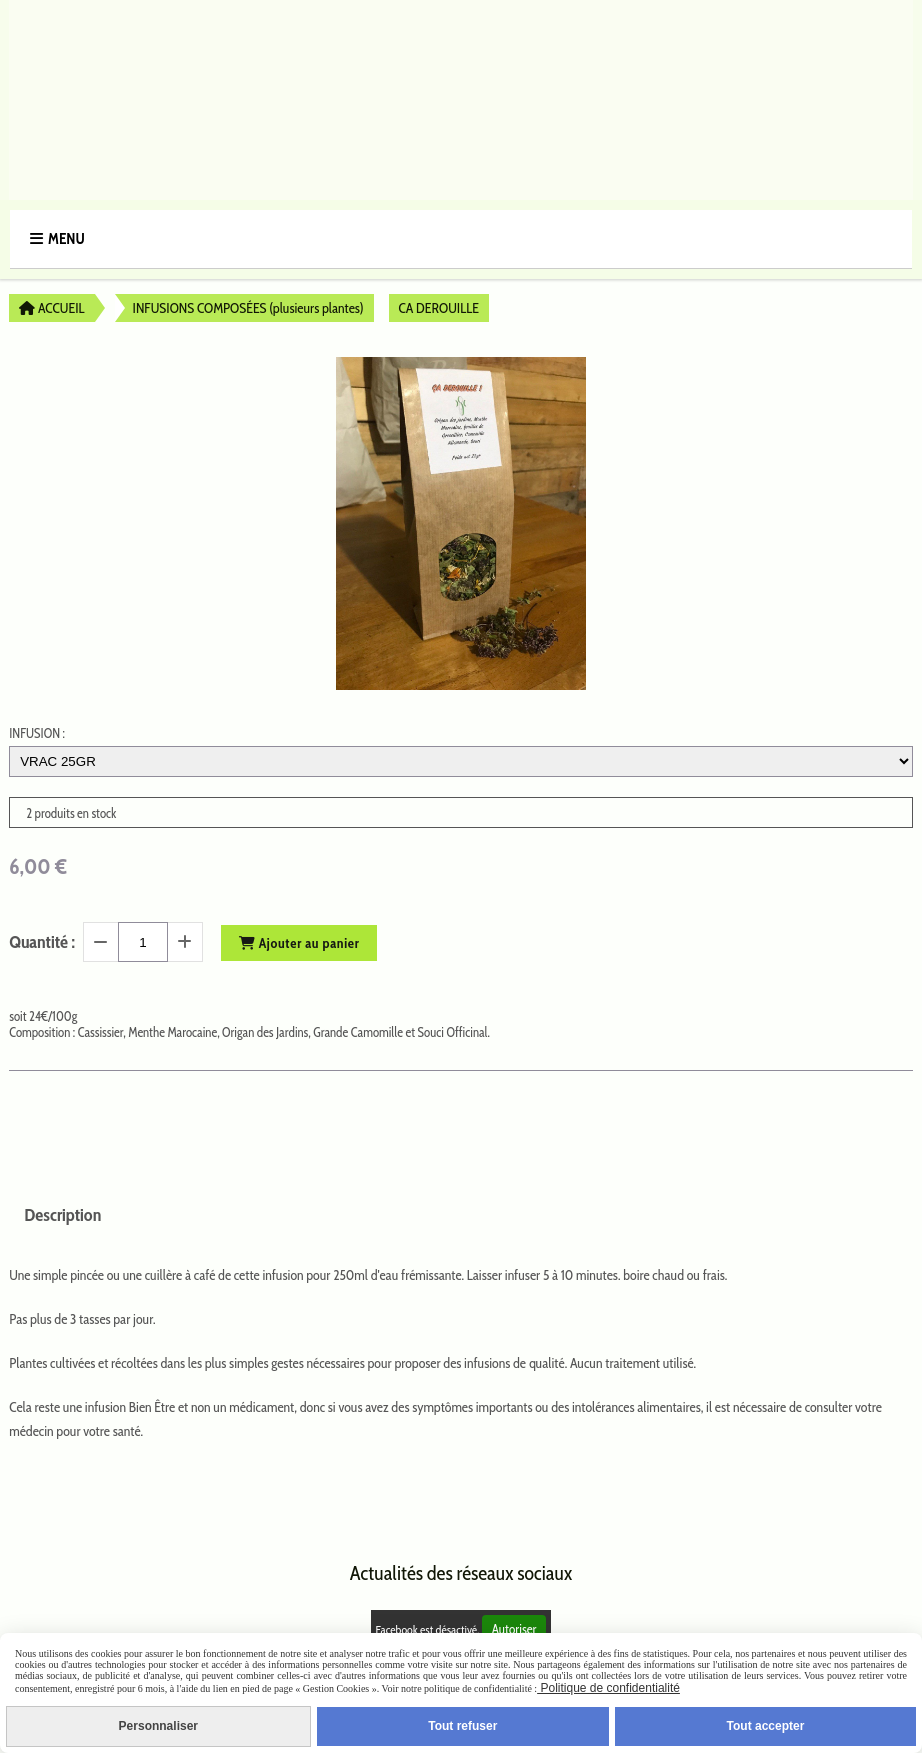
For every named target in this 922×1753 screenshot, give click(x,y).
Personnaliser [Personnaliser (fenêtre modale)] (158, 1726)
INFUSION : (37, 733)
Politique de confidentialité (608, 1688)
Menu (66, 239)
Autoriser (514, 1629)
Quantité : (42, 942)
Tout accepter (766, 1726)
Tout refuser (462, 1726)
